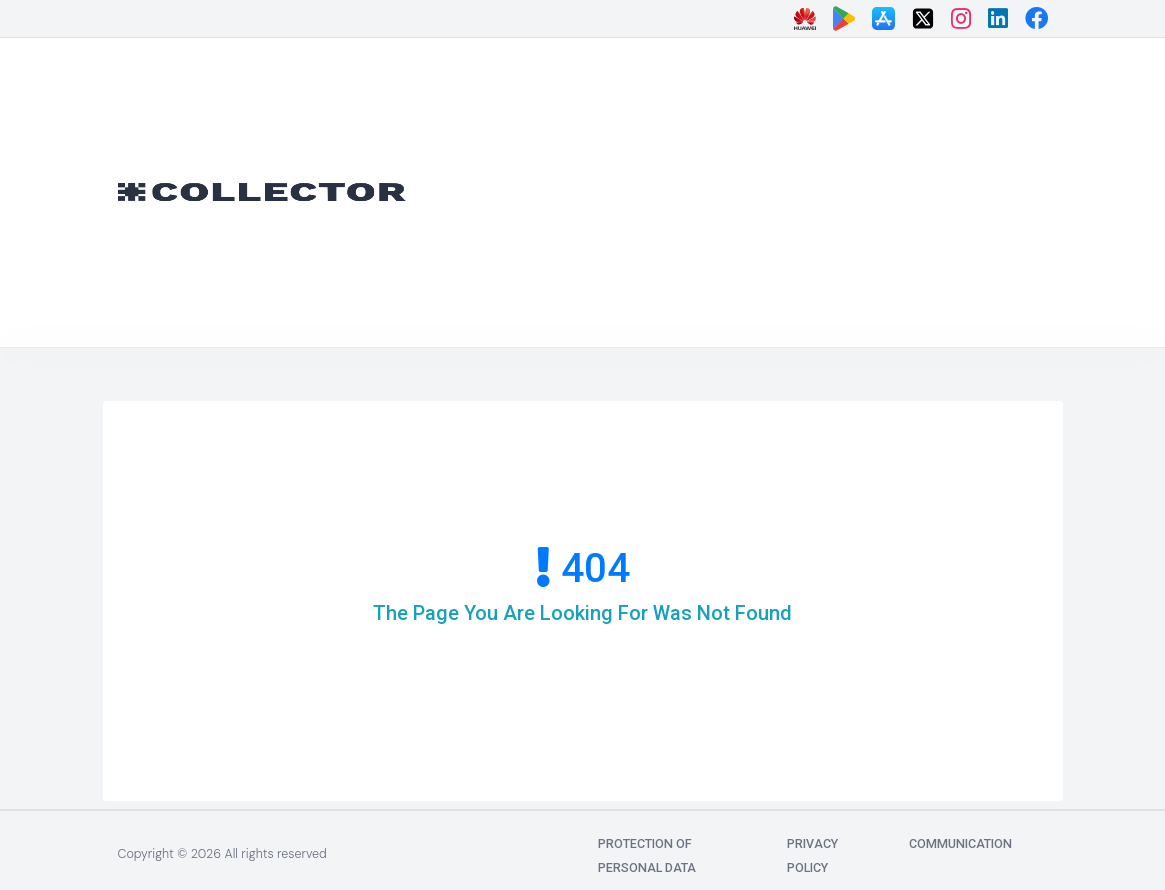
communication (960, 843)
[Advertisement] (800, 188)
